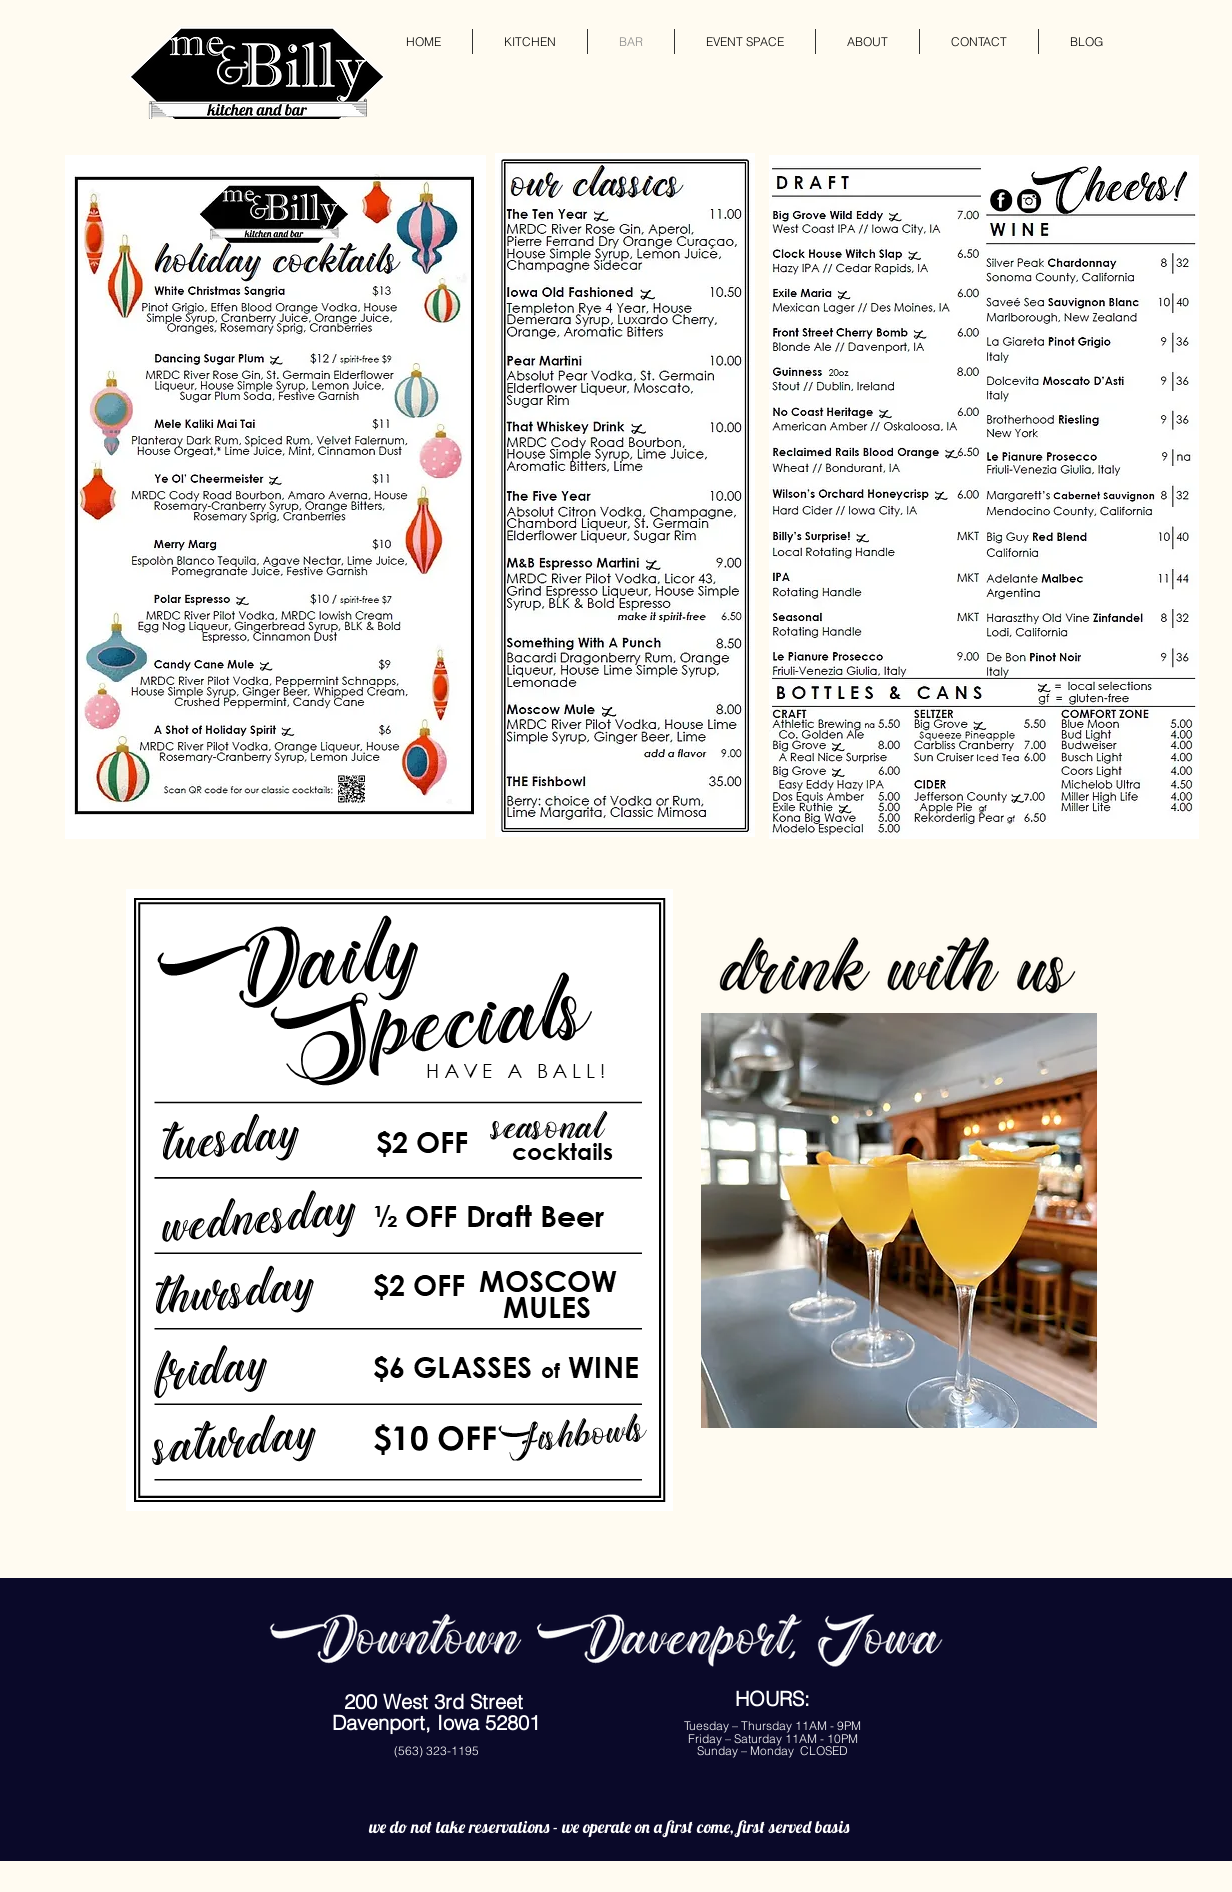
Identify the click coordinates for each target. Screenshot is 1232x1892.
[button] (899, 1220)
